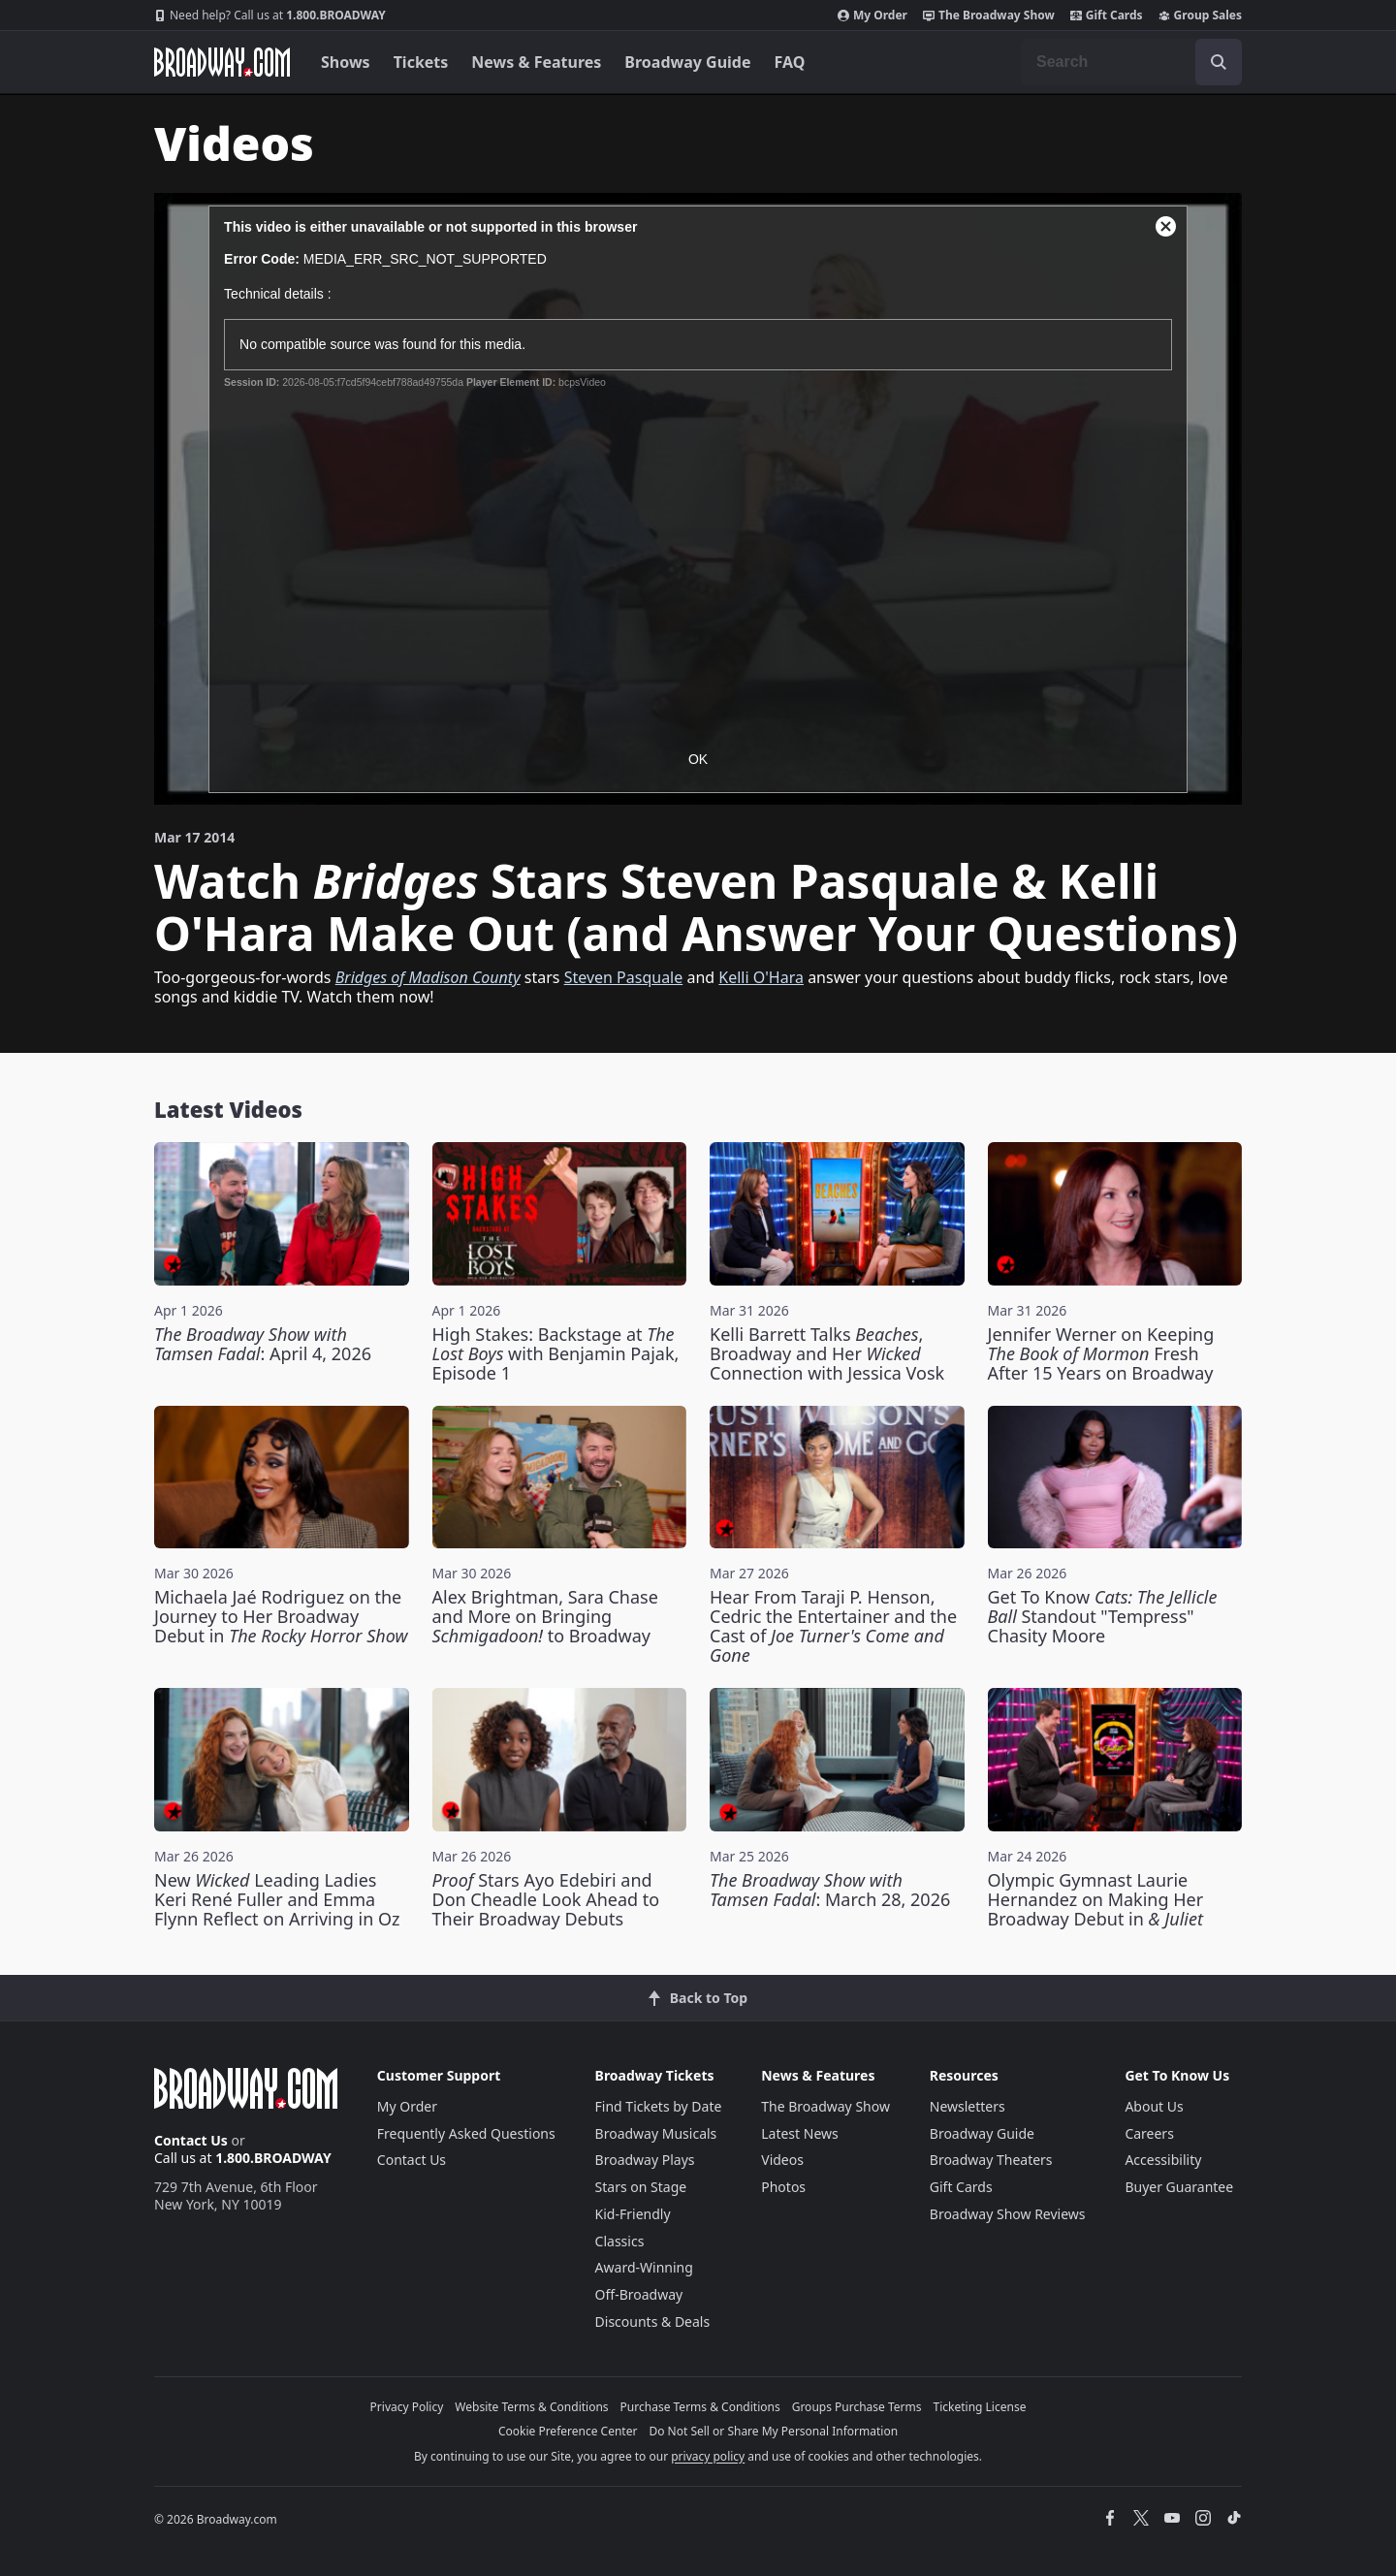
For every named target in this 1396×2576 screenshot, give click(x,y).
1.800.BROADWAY (270, 15)
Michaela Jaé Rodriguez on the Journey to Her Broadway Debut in (280, 1616)
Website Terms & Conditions (531, 2407)
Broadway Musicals (656, 2133)
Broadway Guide (687, 62)
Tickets (421, 62)
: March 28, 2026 (830, 1889)
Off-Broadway (639, 2294)
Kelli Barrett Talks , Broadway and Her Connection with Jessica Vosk (827, 1353)
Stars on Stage (641, 2187)
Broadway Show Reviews (1008, 2214)
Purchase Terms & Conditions (700, 2407)
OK (698, 759)
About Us (1154, 2106)
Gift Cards (1106, 15)
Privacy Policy (407, 2407)
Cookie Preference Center (568, 2431)
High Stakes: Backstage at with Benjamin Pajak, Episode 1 (556, 1353)
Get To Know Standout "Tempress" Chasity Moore (1103, 1616)
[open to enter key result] (1218, 62)
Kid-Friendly (633, 2214)
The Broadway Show (989, 15)
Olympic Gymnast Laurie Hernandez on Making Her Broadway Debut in (1096, 1899)
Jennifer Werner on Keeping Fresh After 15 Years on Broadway (1101, 1353)
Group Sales (1200, 15)
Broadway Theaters (991, 2159)
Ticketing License (980, 2407)
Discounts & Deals (653, 2321)
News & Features (536, 62)
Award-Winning (644, 2267)
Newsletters (967, 2106)
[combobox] (1131, 62)
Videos (782, 2159)
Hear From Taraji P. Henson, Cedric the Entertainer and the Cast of (833, 1626)
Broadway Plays (645, 2159)
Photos (783, 2187)
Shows (345, 62)
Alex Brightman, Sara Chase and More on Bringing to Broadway (545, 1616)
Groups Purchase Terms (857, 2407)
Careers (1149, 2133)
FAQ (790, 62)
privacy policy (708, 2456)
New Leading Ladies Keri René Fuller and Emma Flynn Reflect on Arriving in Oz (277, 1899)
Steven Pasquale (623, 977)
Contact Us (191, 2140)
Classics (620, 2241)
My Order (872, 15)
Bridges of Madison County (428, 977)
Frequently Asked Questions (466, 2133)
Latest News (800, 2133)
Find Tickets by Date (658, 2106)
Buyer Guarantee (1179, 2187)
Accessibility (1163, 2159)
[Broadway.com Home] (222, 62)
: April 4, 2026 (262, 1343)
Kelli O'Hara (761, 977)
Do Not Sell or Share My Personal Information (773, 2431)
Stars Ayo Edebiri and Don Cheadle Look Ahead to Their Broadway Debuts (546, 1899)
